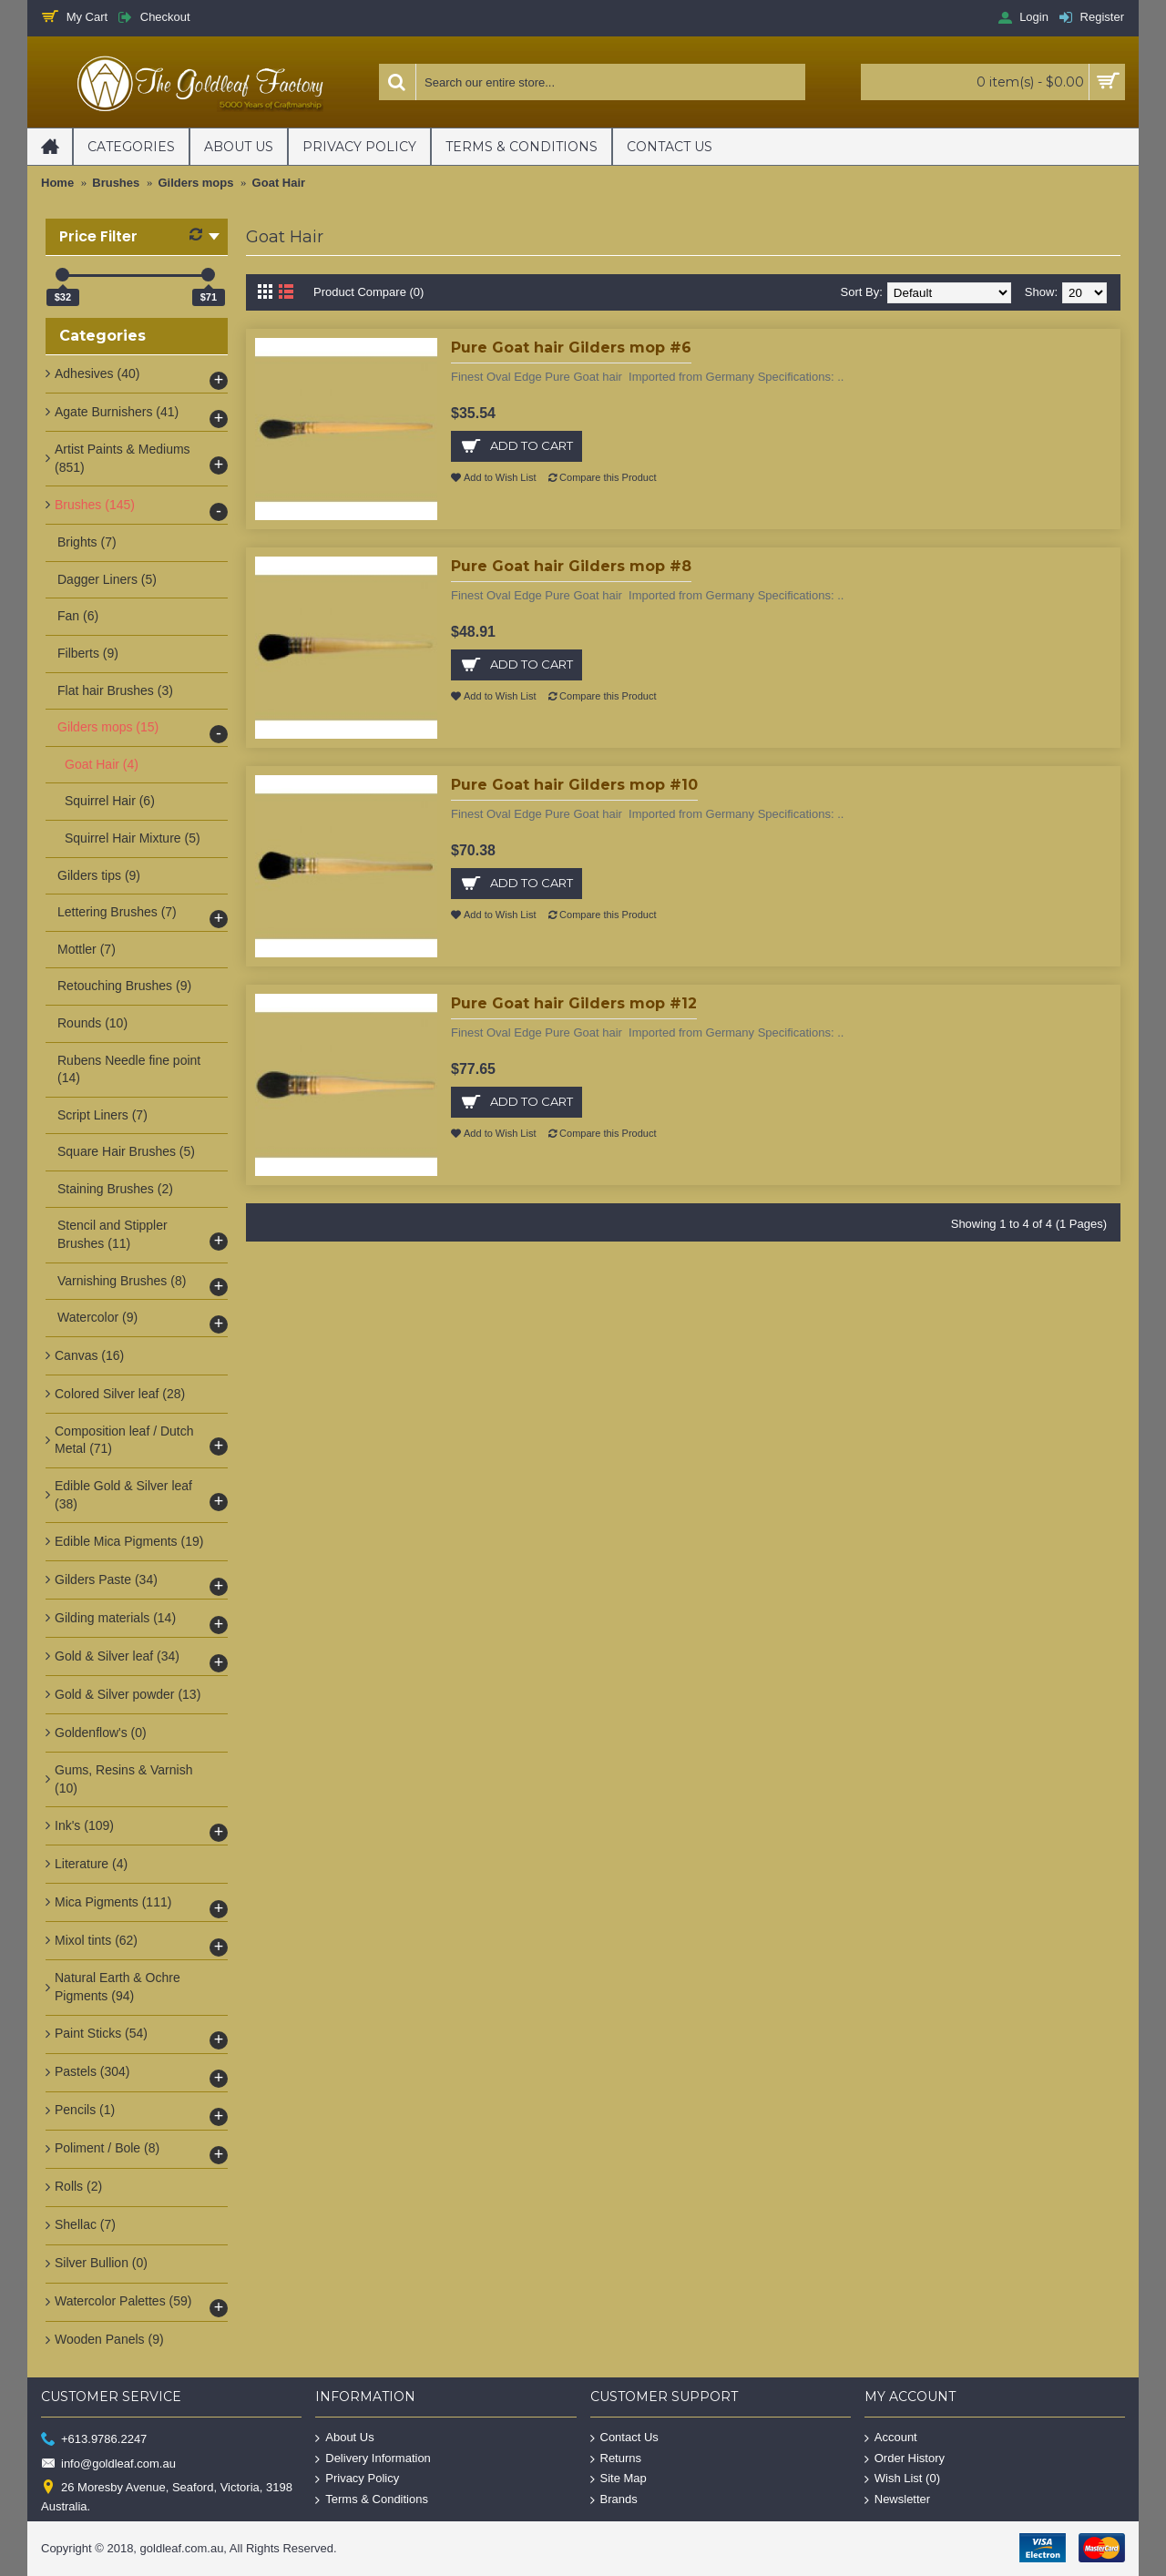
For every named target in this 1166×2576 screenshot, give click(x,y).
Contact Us (624, 2438)
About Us (344, 2438)
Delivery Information (373, 2459)
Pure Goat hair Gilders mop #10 (574, 784)
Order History (904, 2459)
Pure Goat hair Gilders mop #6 (571, 347)
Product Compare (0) (368, 292)
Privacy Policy (357, 2479)
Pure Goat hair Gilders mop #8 (571, 566)
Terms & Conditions (371, 2500)
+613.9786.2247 (94, 2440)
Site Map (618, 2479)
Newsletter (897, 2500)
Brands (614, 2500)
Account (890, 2438)
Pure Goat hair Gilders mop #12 (574, 1003)
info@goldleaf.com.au (108, 2463)
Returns (616, 2459)
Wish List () (902, 2479)
